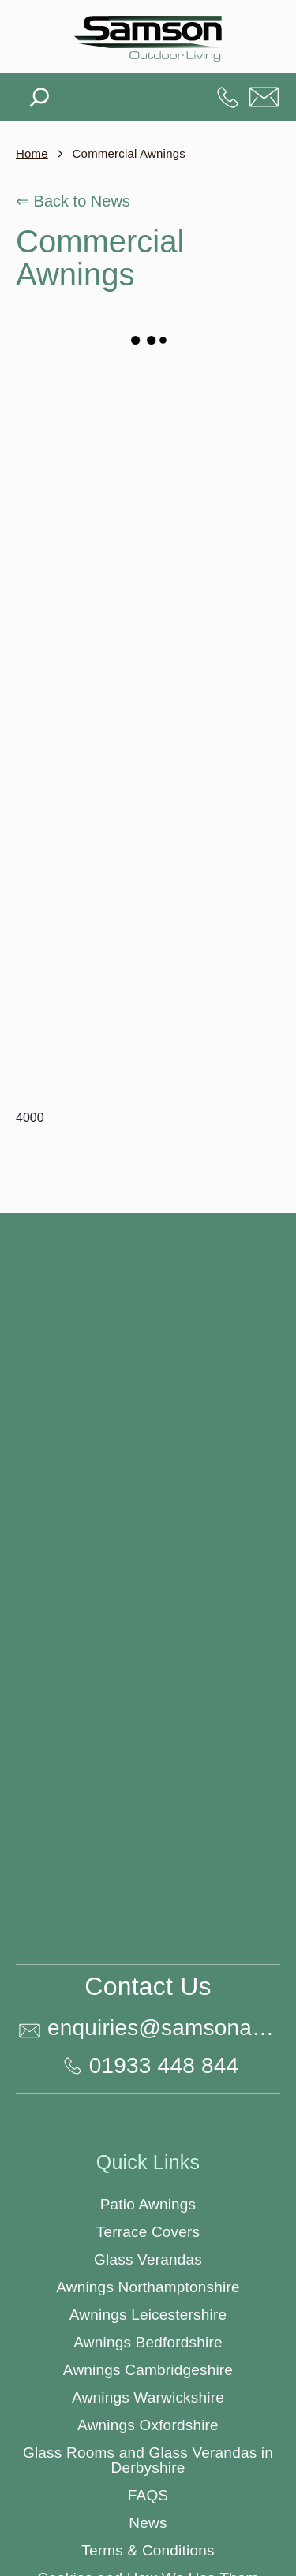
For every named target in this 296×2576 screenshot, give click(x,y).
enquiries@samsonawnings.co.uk (264, 97)
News (148, 2522)
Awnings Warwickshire (148, 2397)
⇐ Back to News (73, 201)
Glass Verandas (148, 2259)
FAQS (148, 2495)
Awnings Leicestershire (148, 2314)
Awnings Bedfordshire (147, 2342)
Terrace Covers (148, 2232)
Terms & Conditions (147, 2550)
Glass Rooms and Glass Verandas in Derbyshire (148, 2460)
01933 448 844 (227, 97)
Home (32, 153)
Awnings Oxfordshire (148, 2425)
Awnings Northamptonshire (148, 2287)
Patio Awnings (148, 2204)
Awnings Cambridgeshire (148, 2370)
